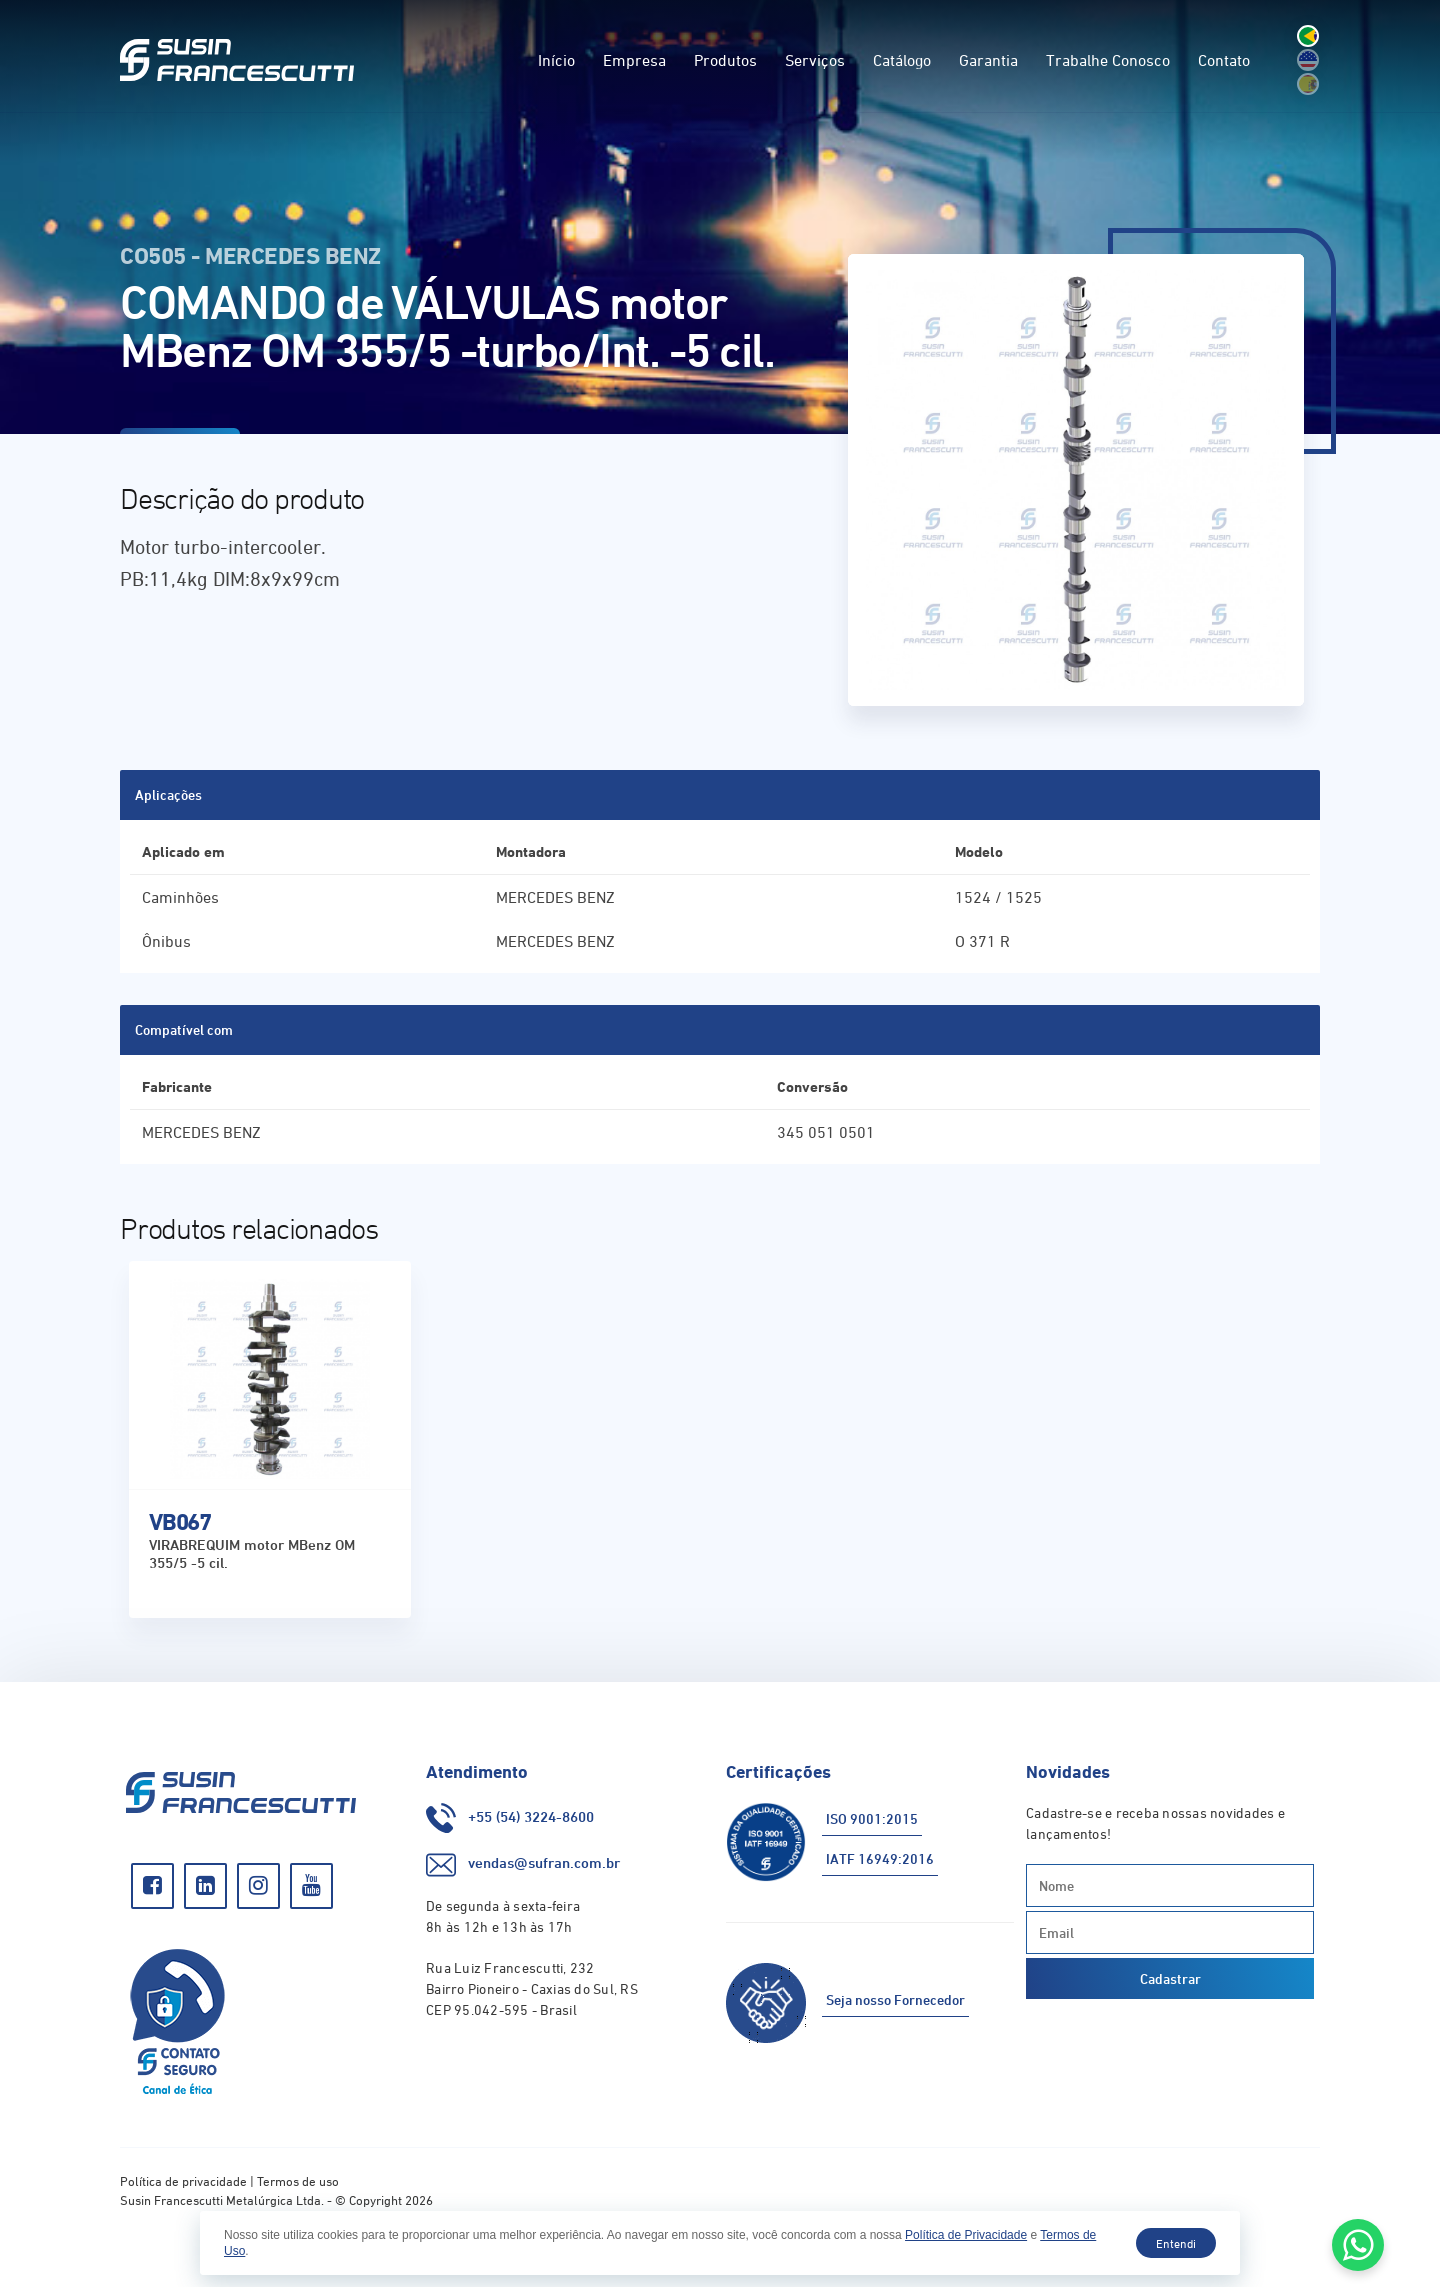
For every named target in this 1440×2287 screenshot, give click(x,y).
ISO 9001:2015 (872, 1818)
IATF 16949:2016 (880, 1858)
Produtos (725, 60)
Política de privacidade (183, 2181)
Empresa (634, 60)
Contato (1224, 60)
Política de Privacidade (966, 2235)
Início (556, 60)
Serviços (815, 60)
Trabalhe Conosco (1108, 60)
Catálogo (902, 60)
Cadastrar (1170, 1978)
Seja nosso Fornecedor (895, 1999)
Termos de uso (298, 2181)
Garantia (988, 60)
